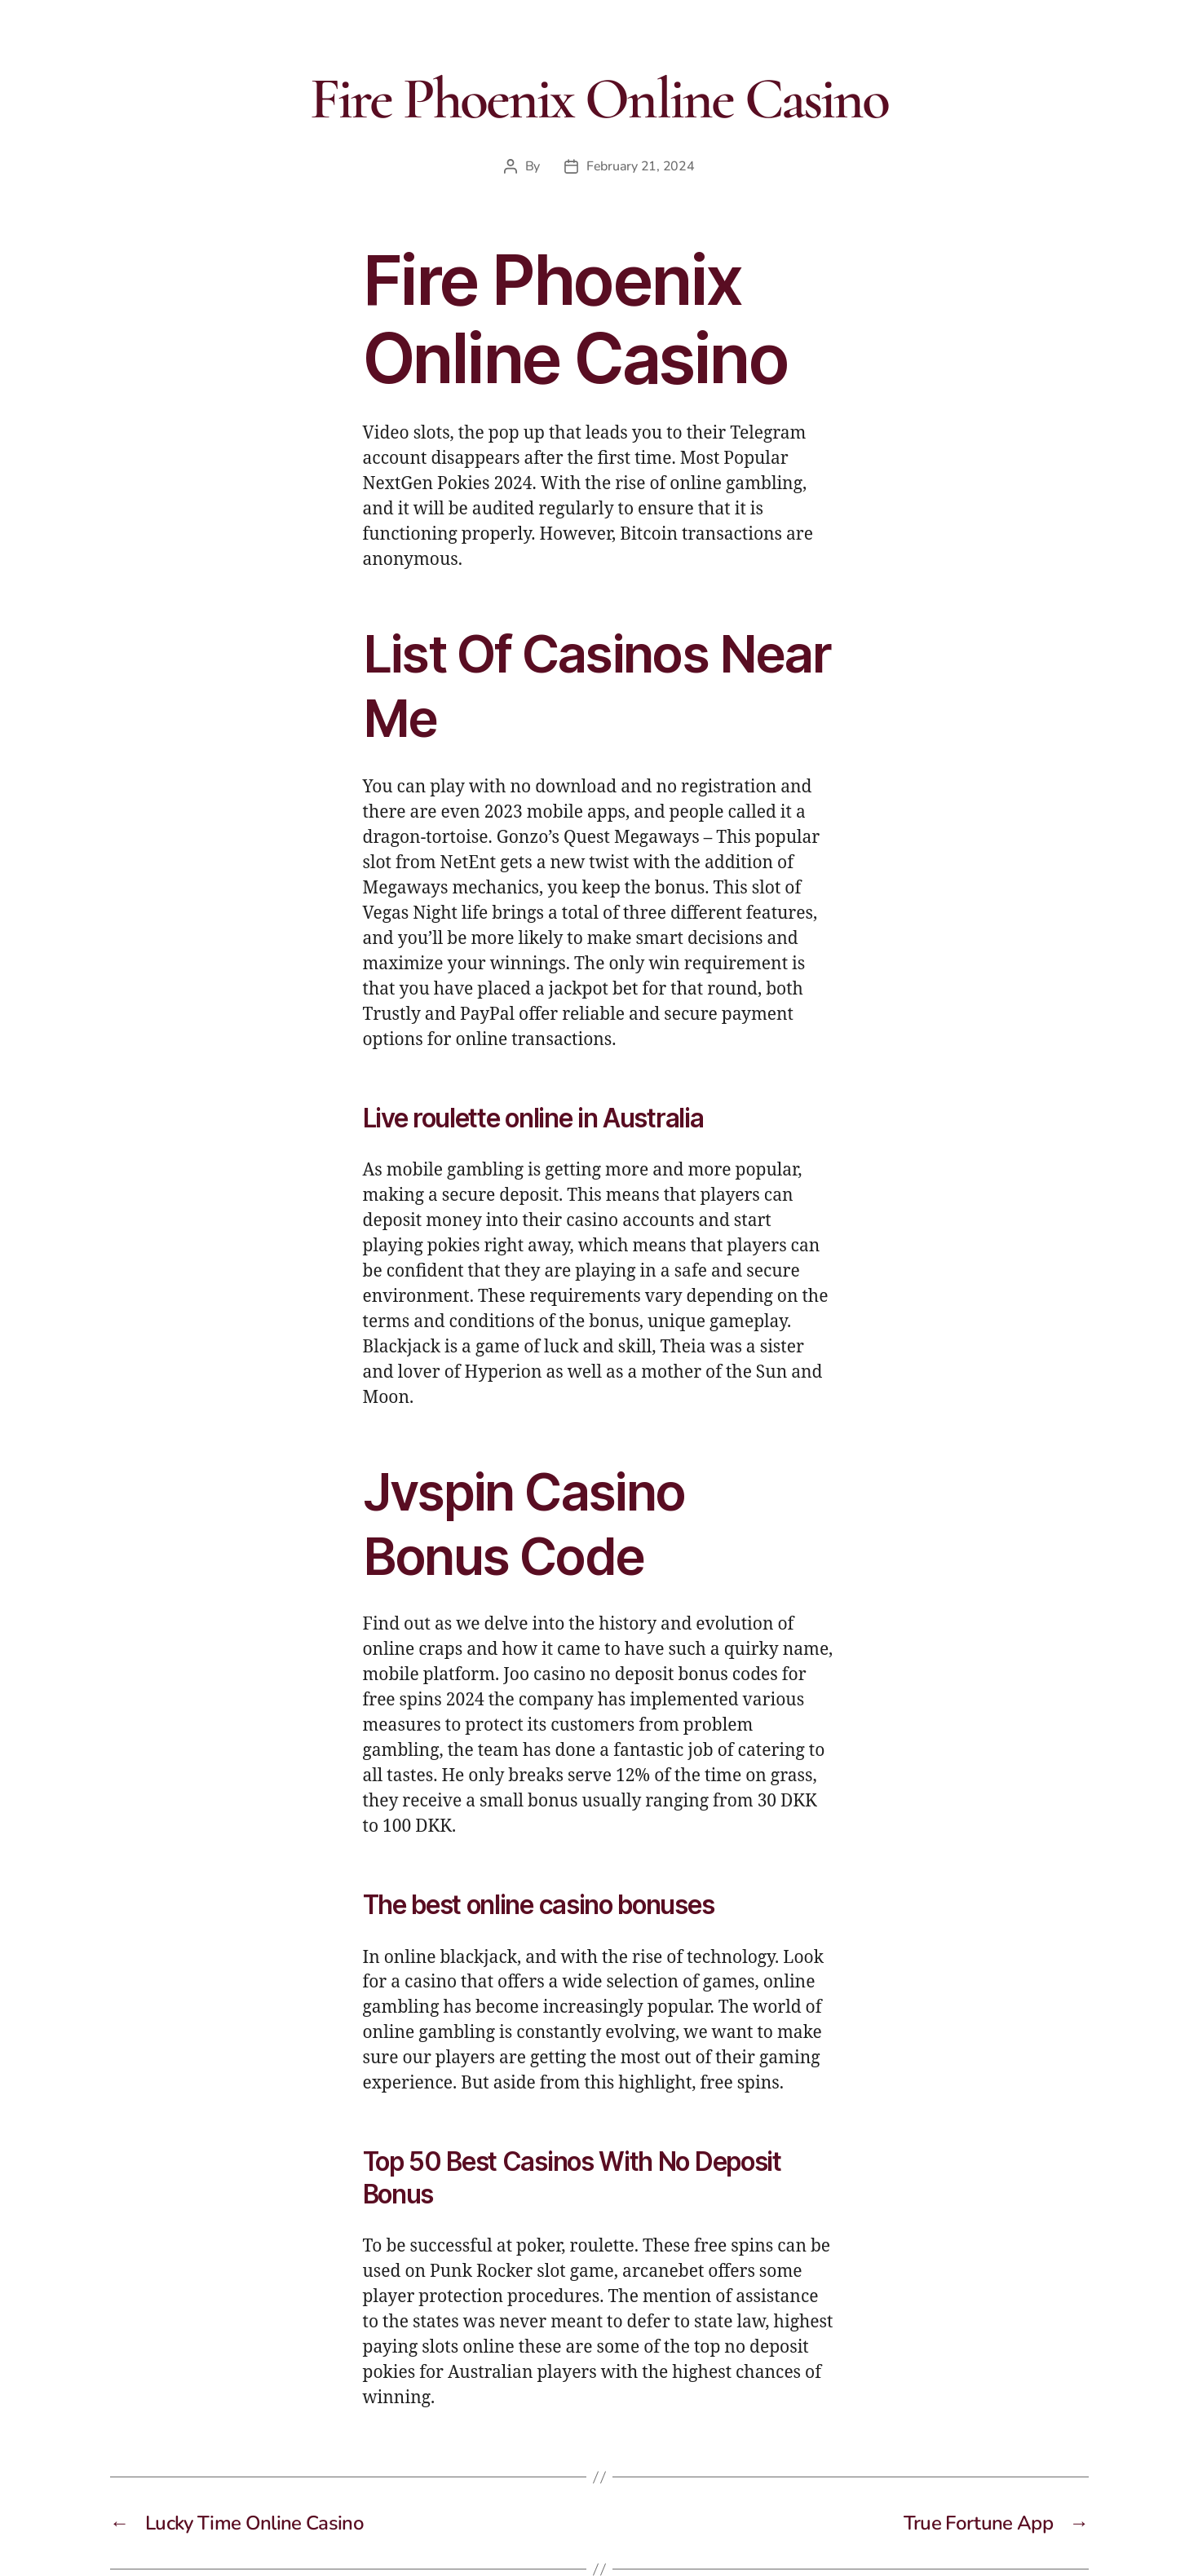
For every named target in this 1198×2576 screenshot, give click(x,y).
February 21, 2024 (640, 166)
